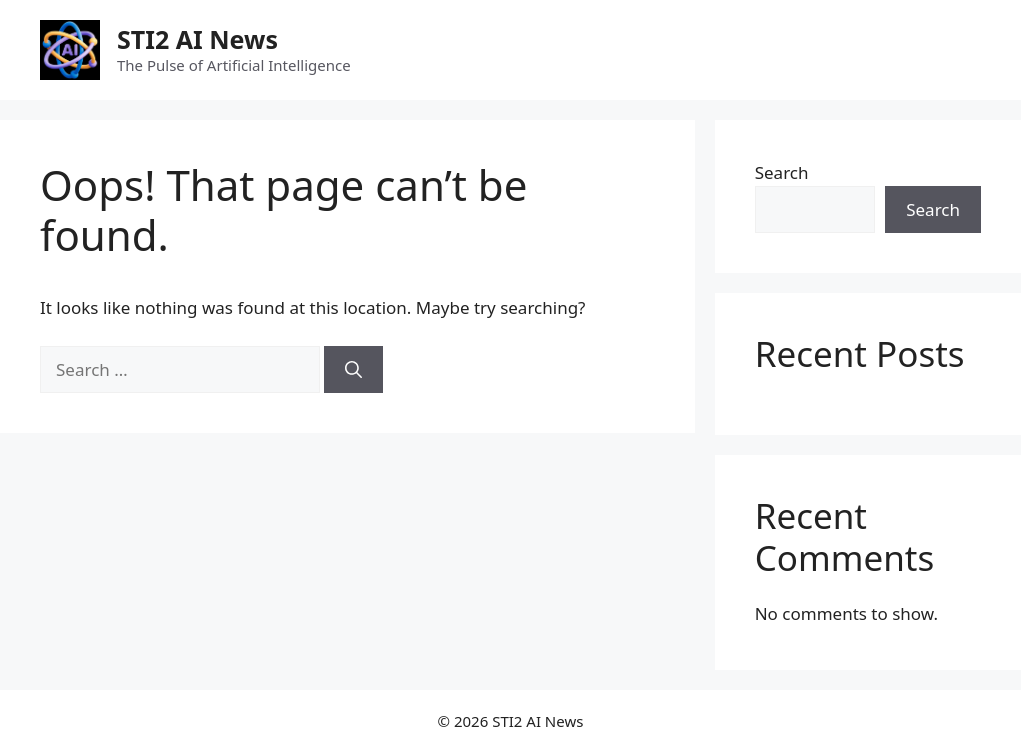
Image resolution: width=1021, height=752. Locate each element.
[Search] (353, 370)
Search (782, 172)
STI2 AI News (197, 39)
